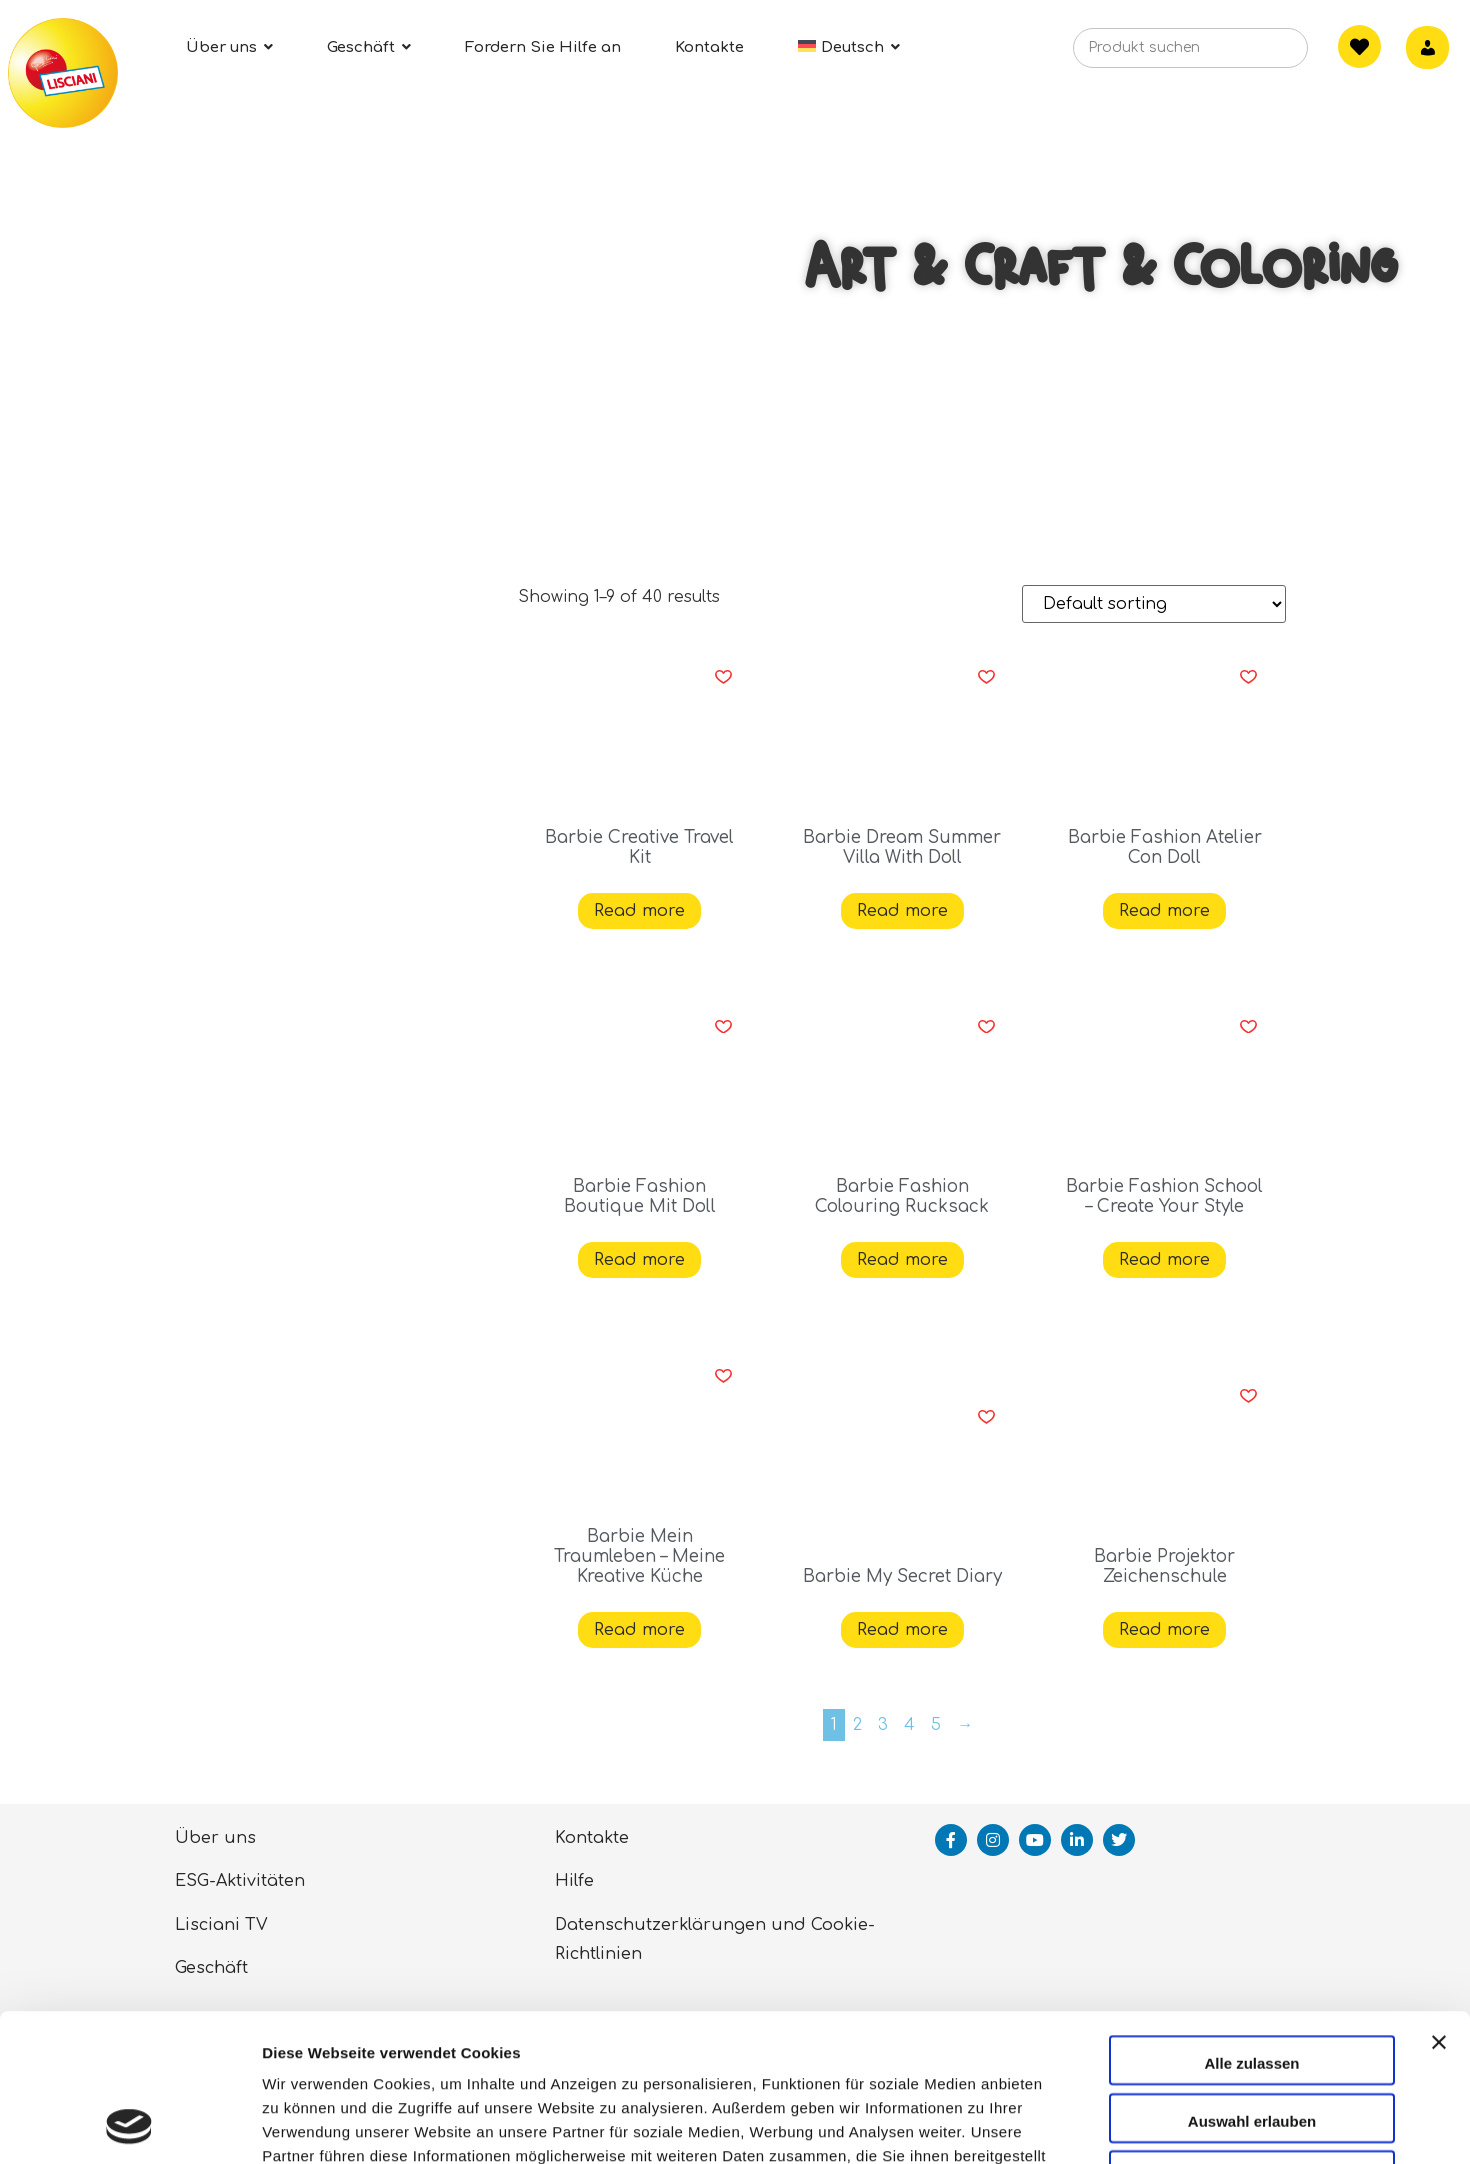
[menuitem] (849, 47)
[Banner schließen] (1439, 1922)
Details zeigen (1063, 2124)
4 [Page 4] (909, 1725)
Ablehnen (1252, 2039)
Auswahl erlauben (1252, 1982)
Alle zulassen (1251, 1924)
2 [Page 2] (857, 1725)
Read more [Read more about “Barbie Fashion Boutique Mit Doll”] (639, 1260)
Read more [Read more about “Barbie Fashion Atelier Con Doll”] (1164, 911)
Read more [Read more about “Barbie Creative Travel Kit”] (639, 911)
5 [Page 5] (936, 1725)
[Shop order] (1154, 604)
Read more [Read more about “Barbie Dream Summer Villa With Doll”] (902, 911)
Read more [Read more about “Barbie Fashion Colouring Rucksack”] (902, 1260)
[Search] (1262, 54)
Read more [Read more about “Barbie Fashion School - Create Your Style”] (1164, 1260)
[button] (723, 677)
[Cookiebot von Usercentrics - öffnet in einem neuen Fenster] (129, 2125)
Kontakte (592, 1838)
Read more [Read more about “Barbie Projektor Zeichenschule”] (1164, 1630)
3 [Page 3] (883, 1725)
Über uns (215, 1838)
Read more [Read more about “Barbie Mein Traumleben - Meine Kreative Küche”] (639, 1630)
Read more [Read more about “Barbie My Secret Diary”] (902, 1630)
